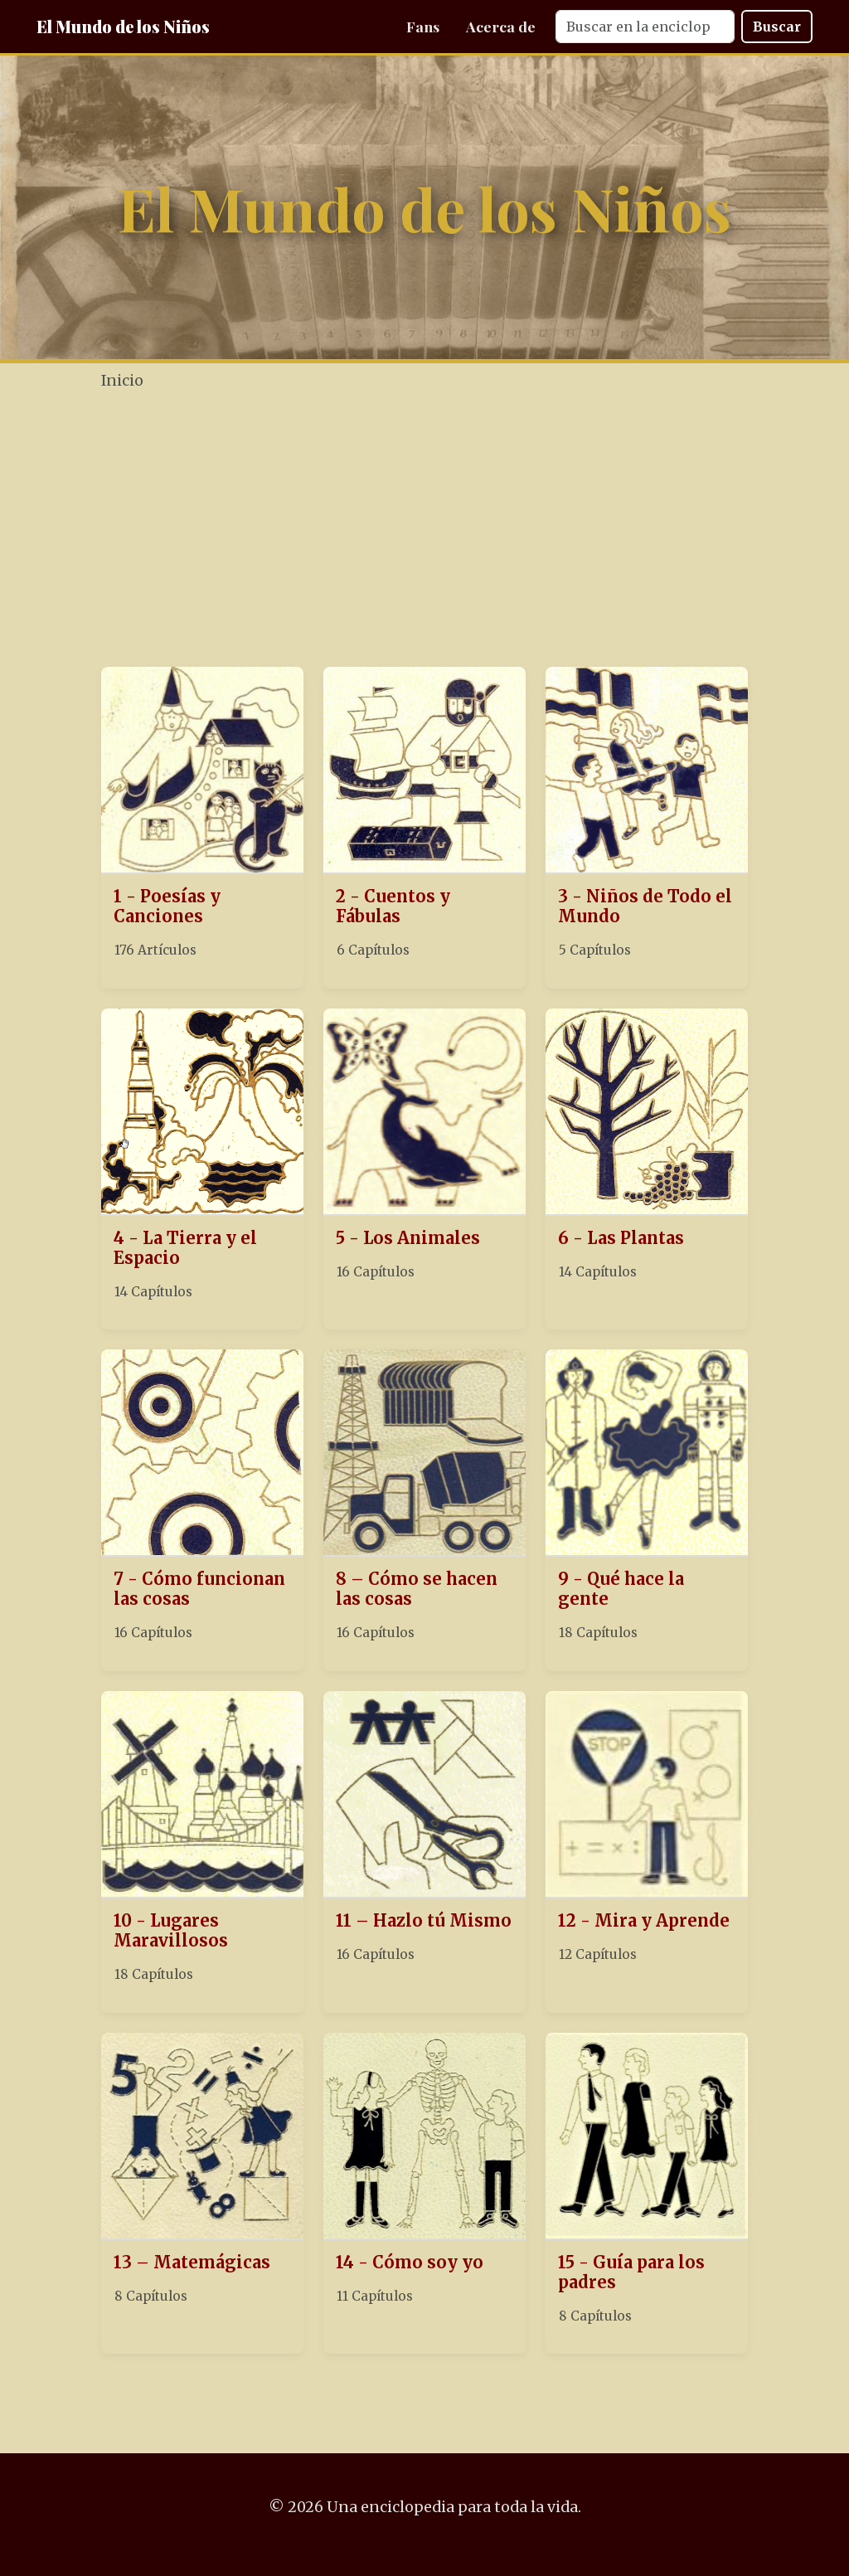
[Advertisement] (469, 531)
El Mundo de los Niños (123, 26)
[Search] (645, 26)
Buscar (777, 26)
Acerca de (501, 26)
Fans (422, 26)
